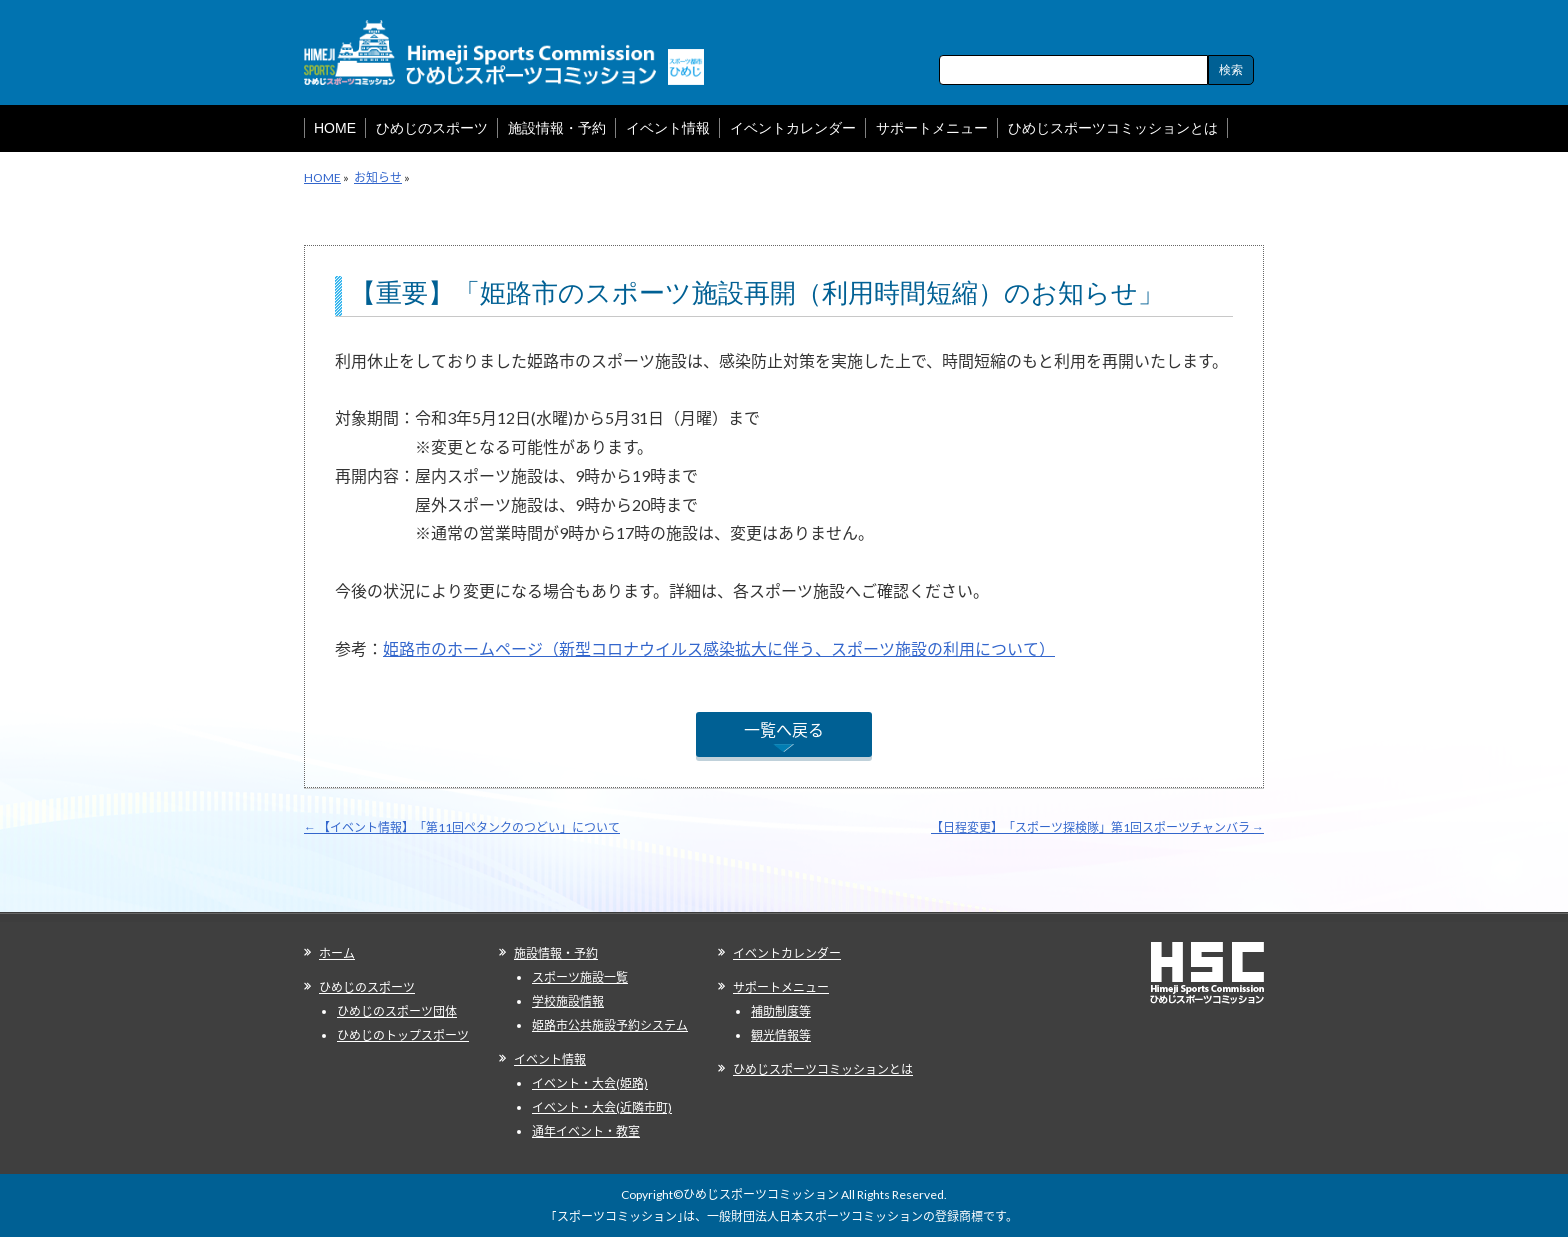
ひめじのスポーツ (367, 987)
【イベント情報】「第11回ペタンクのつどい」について (462, 827)
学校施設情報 (568, 1001)
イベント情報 (550, 1059)
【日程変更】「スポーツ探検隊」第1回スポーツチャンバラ (1097, 827)
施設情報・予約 (556, 953)
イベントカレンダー (787, 953)
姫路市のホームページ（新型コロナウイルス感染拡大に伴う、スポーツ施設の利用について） (719, 648)
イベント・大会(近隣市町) (602, 1107)
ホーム (337, 953)
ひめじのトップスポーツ (403, 1035)
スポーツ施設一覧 (580, 977)
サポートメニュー (781, 987)
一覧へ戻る (784, 729)
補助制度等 (781, 1011)
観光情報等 (781, 1035)
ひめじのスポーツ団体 (397, 1011)
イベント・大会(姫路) (590, 1083)
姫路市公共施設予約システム (610, 1025)
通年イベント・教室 (586, 1131)
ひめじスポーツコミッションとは (823, 1069)
